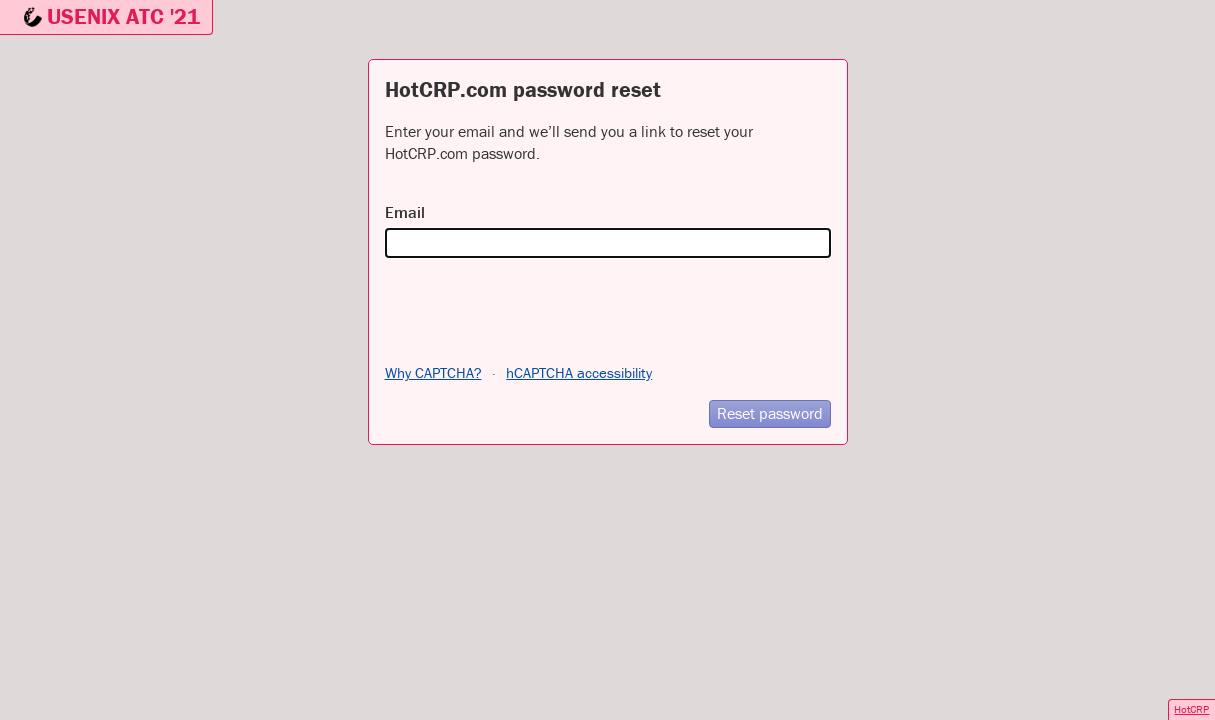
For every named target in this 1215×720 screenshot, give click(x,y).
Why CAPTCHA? (433, 372)
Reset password (770, 413)
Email (405, 212)
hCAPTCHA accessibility (579, 372)
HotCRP (1191, 709)
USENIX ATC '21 (123, 16)
